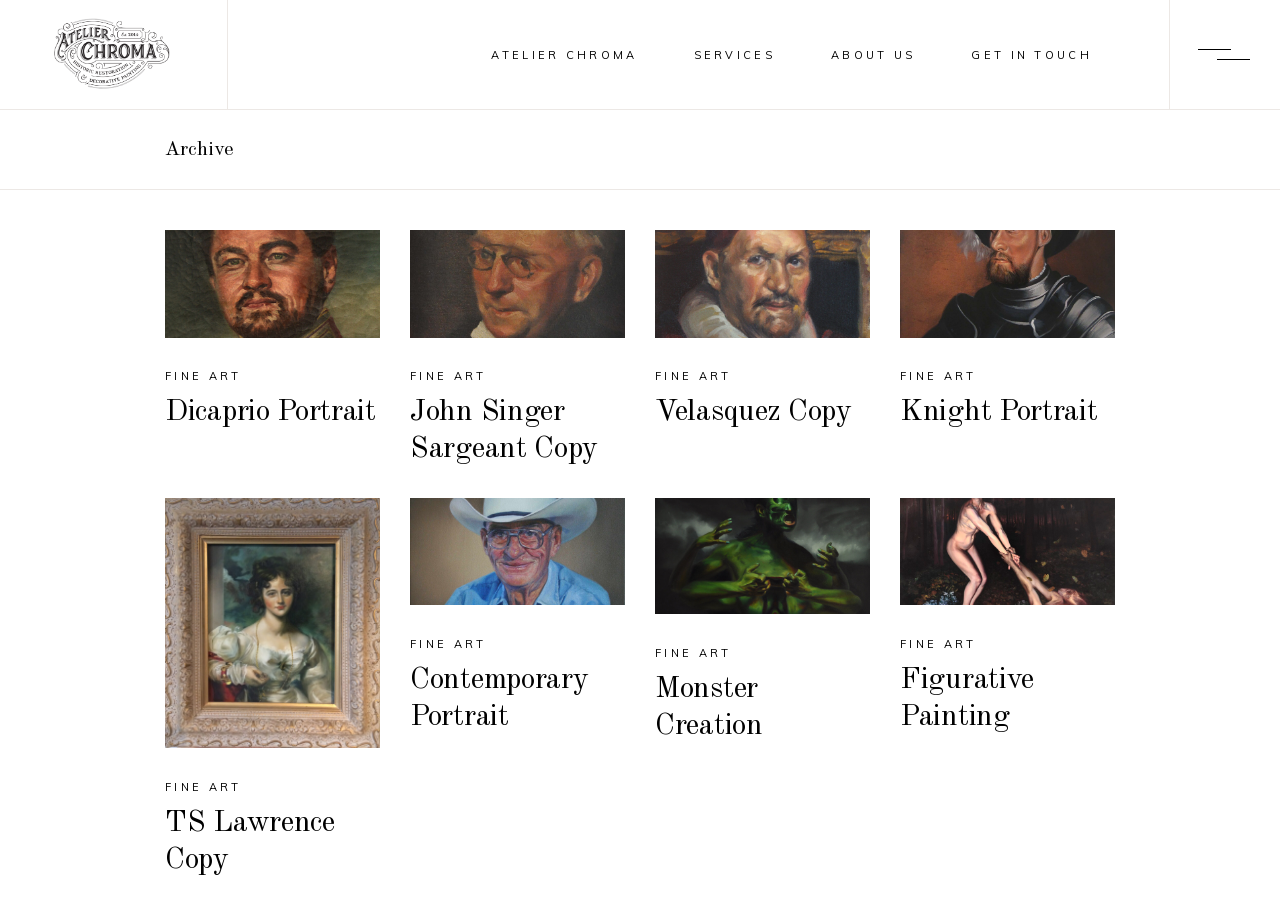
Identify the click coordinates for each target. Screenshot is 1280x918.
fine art (203, 376)
